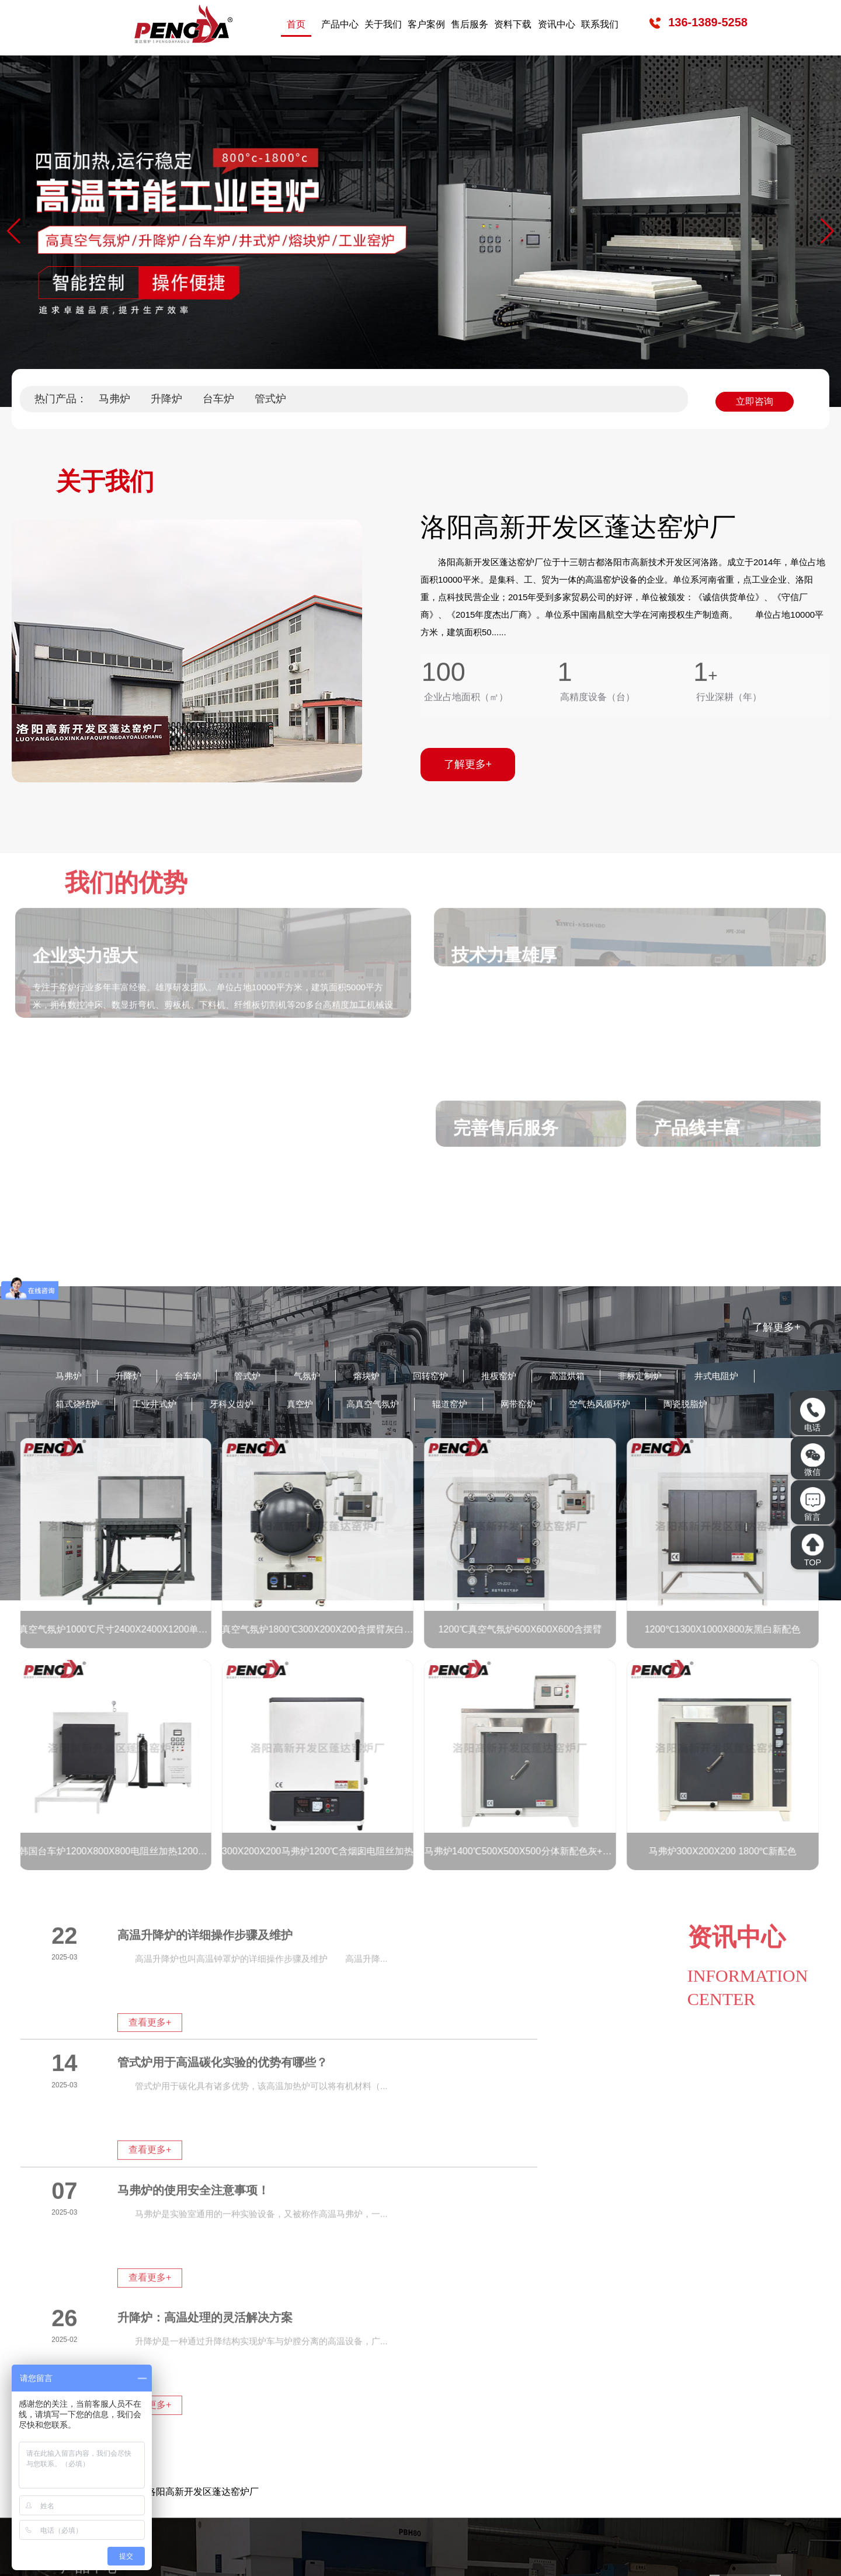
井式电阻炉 (81, 1407)
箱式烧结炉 (167, 1407)
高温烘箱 (616, 1377)
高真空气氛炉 (495, 1407)
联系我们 (599, 24)
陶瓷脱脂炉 (81, 1437)
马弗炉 (114, 399)
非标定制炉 (696, 1377)
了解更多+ (776, 1327)
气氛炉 (330, 1377)
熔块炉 (395, 1377)
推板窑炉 (541, 1377)
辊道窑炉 (581, 1407)
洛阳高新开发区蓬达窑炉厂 (203, 2264)
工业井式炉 (253, 1407)
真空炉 (414, 1407)
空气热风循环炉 (747, 1407)
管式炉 (270, 399)
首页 (296, 24)
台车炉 (218, 399)
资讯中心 (556, 24)
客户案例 (426, 24)
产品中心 (340, 24)
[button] (827, 231)
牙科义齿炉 (339, 1407)
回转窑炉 (465, 1377)
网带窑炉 (656, 1407)
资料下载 (512, 24)
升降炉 (166, 399)
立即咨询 (754, 398)
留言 (812, 1504)
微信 (813, 1460)
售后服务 (469, 24)
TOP (812, 1549)
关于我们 (383, 24)
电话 (812, 1415)
